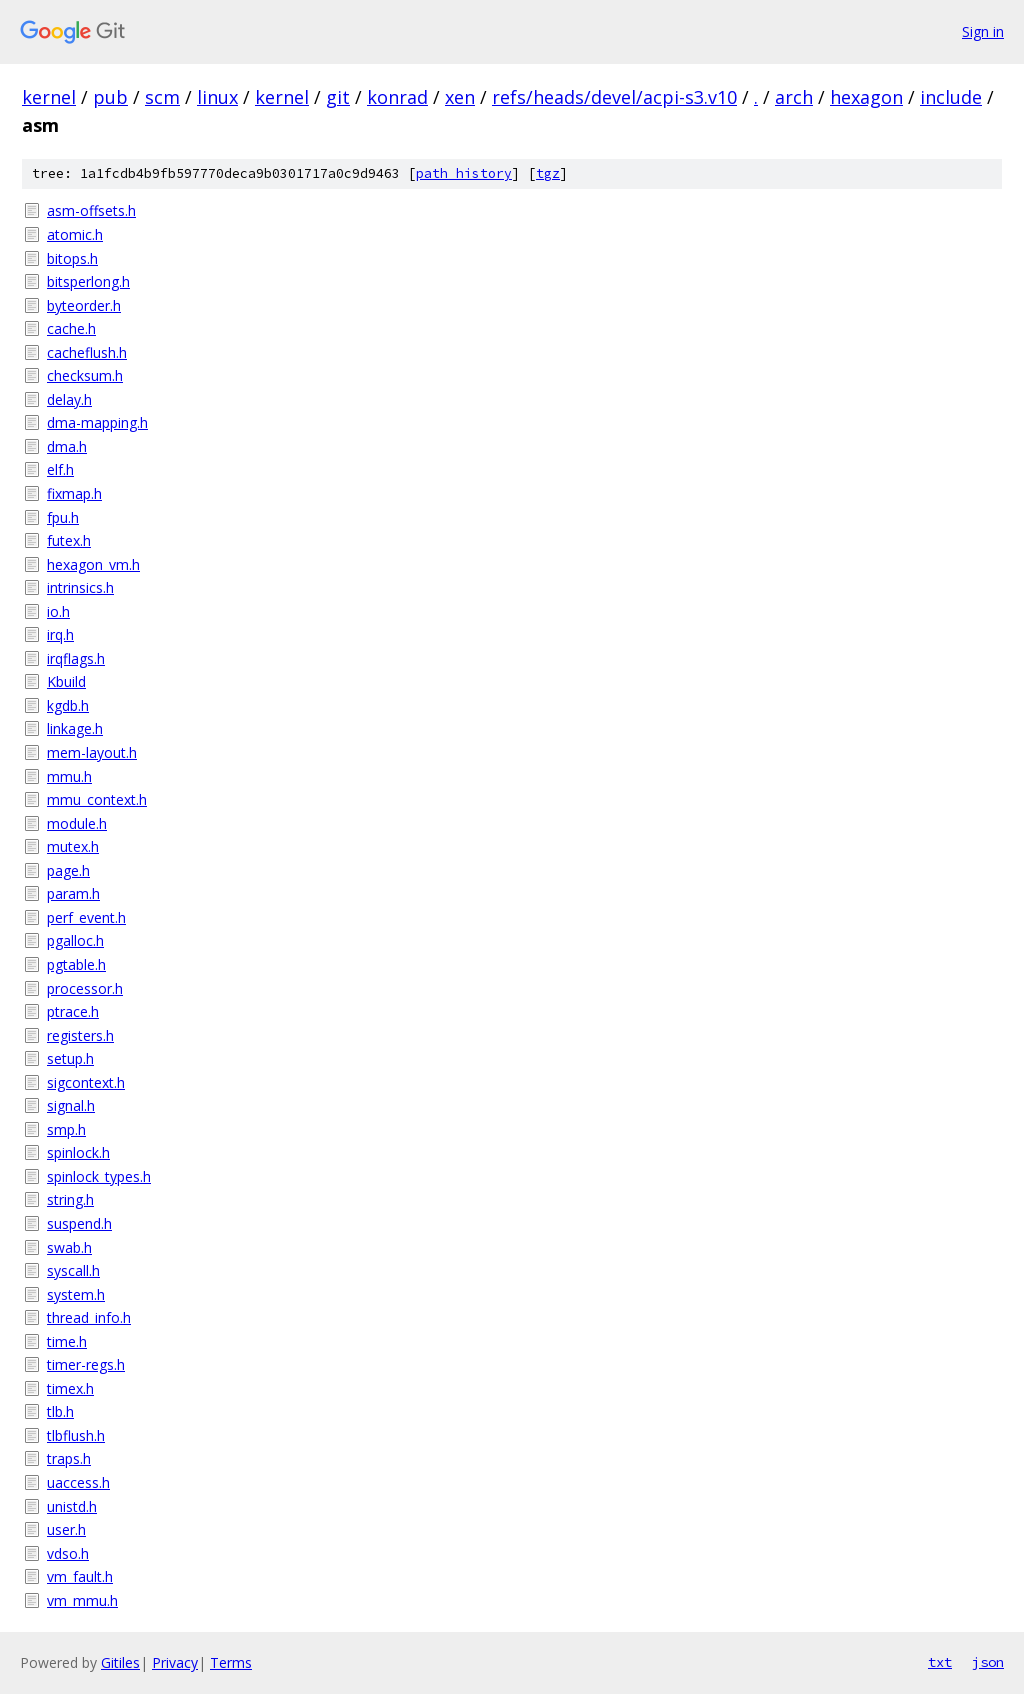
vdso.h (68, 1553)
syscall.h (73, 1270)
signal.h (71, 1105)
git (338, 97)
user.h (66, 1529)
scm (162, 97)
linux (217, 97)
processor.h (85, 988)
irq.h (60, 634)
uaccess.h (78, 1482)
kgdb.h (68, 705)
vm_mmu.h (82, 1600)
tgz (548, 173)
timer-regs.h (86, 1364)
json (988, 1662)
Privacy (175, 1662)
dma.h (67, 446)
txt (940, 1662)
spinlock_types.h (99, 1176)
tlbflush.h (76, 1435)
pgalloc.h (75, 940)
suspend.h (79, 1223)
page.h (68, 870)
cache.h (71, 328)
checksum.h (85, 375)
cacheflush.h (87, 352)
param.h (73, 893)
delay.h (69, 399)
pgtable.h (76, 964)
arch (794, 97)
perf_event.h (86, 917)
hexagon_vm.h (93, 564)
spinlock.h (78, 1152)
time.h (67, 1341)
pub (110, 97)
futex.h (69, 540)
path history (464, 173)
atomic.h (75, 234)
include (951, 97)
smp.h (66, 1129)
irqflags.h (76, 658)
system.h (76, 1294)
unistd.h (72, 1506)
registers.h (80, 1035)
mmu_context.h (97, 799)
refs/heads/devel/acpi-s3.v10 (614, 97)
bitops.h (72, 258)
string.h (70, 1199)
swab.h (69, 1247)
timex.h (70, 1388)
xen (460, 97)
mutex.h (73, 846)
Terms (231, 1662)
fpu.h (63, 517)
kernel (49, 97)
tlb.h (60, 1411)
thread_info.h (89, 1317)
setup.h (70, 1058)
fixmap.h (74, 493)
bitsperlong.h (88, 281)
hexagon (866, 97)
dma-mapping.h (97, 422)
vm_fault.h (80, 1576)
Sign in (983, 31)
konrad (397, 97)
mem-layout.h (92, 752)
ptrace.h (73, 1011)
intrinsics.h (80, 587)
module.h (77, 823)
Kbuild (66, 681)
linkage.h (75, 728)
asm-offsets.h (91, 210)
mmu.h (69, 776)
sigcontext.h (86, 1082)
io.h (58, 611)
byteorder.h (84, 305)
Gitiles (120, 1662)
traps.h (69, 1458)
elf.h (60, 469)
